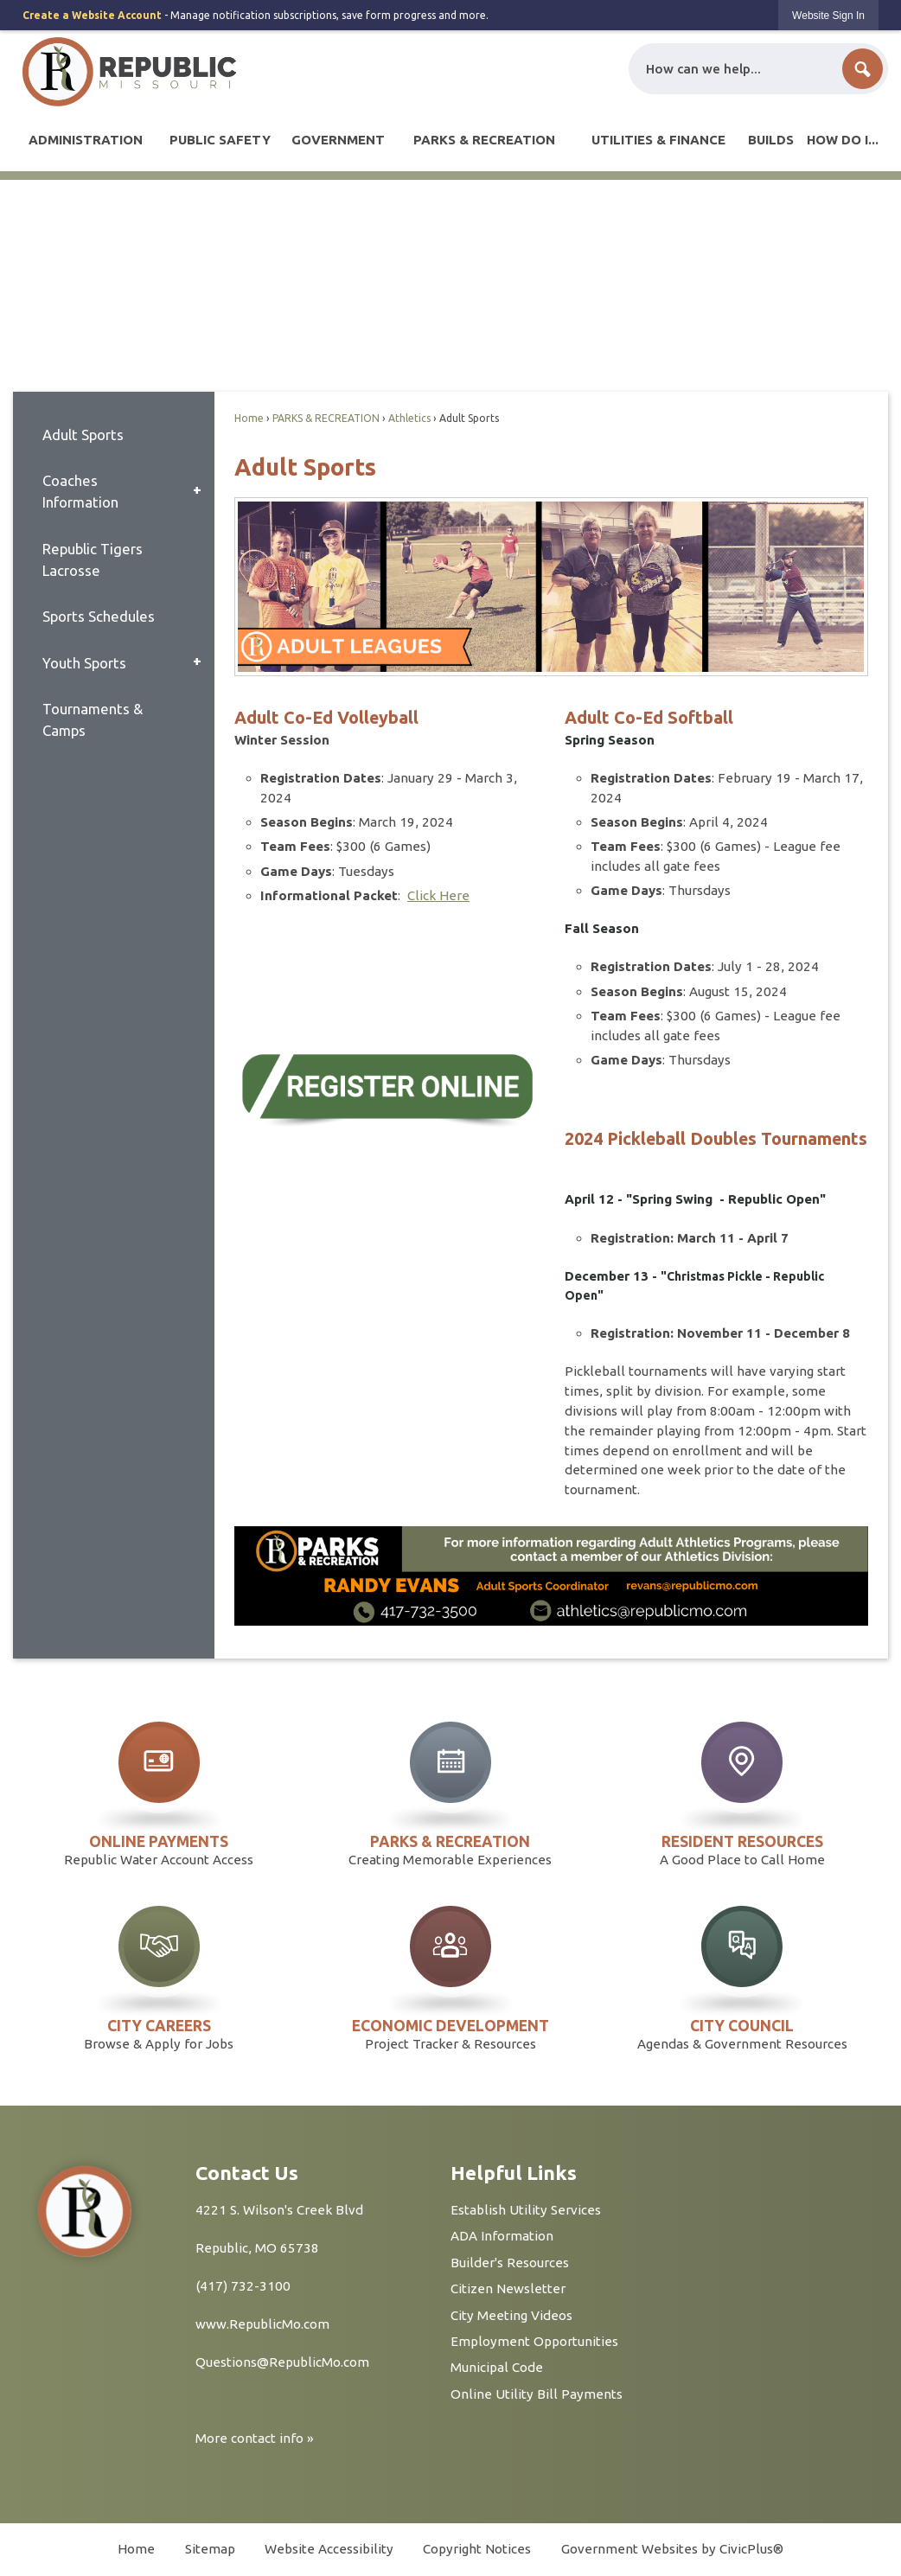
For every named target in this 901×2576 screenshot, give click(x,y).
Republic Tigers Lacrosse (92, 559)
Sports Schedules (98, 616)
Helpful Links (513, 2172)
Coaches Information (80, 491)
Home (249, 418)
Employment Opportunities (534, 2341)
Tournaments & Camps (92, 719)
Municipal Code (496, 2367)
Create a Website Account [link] (92, 15)
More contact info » (254, 2438)
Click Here (438, 895)
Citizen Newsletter (508, 2288)
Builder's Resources (509, 2262)
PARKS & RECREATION (326, 418)
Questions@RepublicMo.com (282, 2362)
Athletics (409, 418)
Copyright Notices (477, 2548)
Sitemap (210, 2548)
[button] (862, 68)
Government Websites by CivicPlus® (672, 2548)
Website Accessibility (329, 2548)
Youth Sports (84, 663)
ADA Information (501, 2235)
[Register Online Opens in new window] (386, 1089)
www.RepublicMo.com (262, 2324)
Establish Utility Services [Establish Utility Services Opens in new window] (525, 2209)
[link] (828, 15)
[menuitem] (85, 140)
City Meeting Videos (511, 2315)
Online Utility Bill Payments (536, 2394)
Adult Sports (83, 434)
